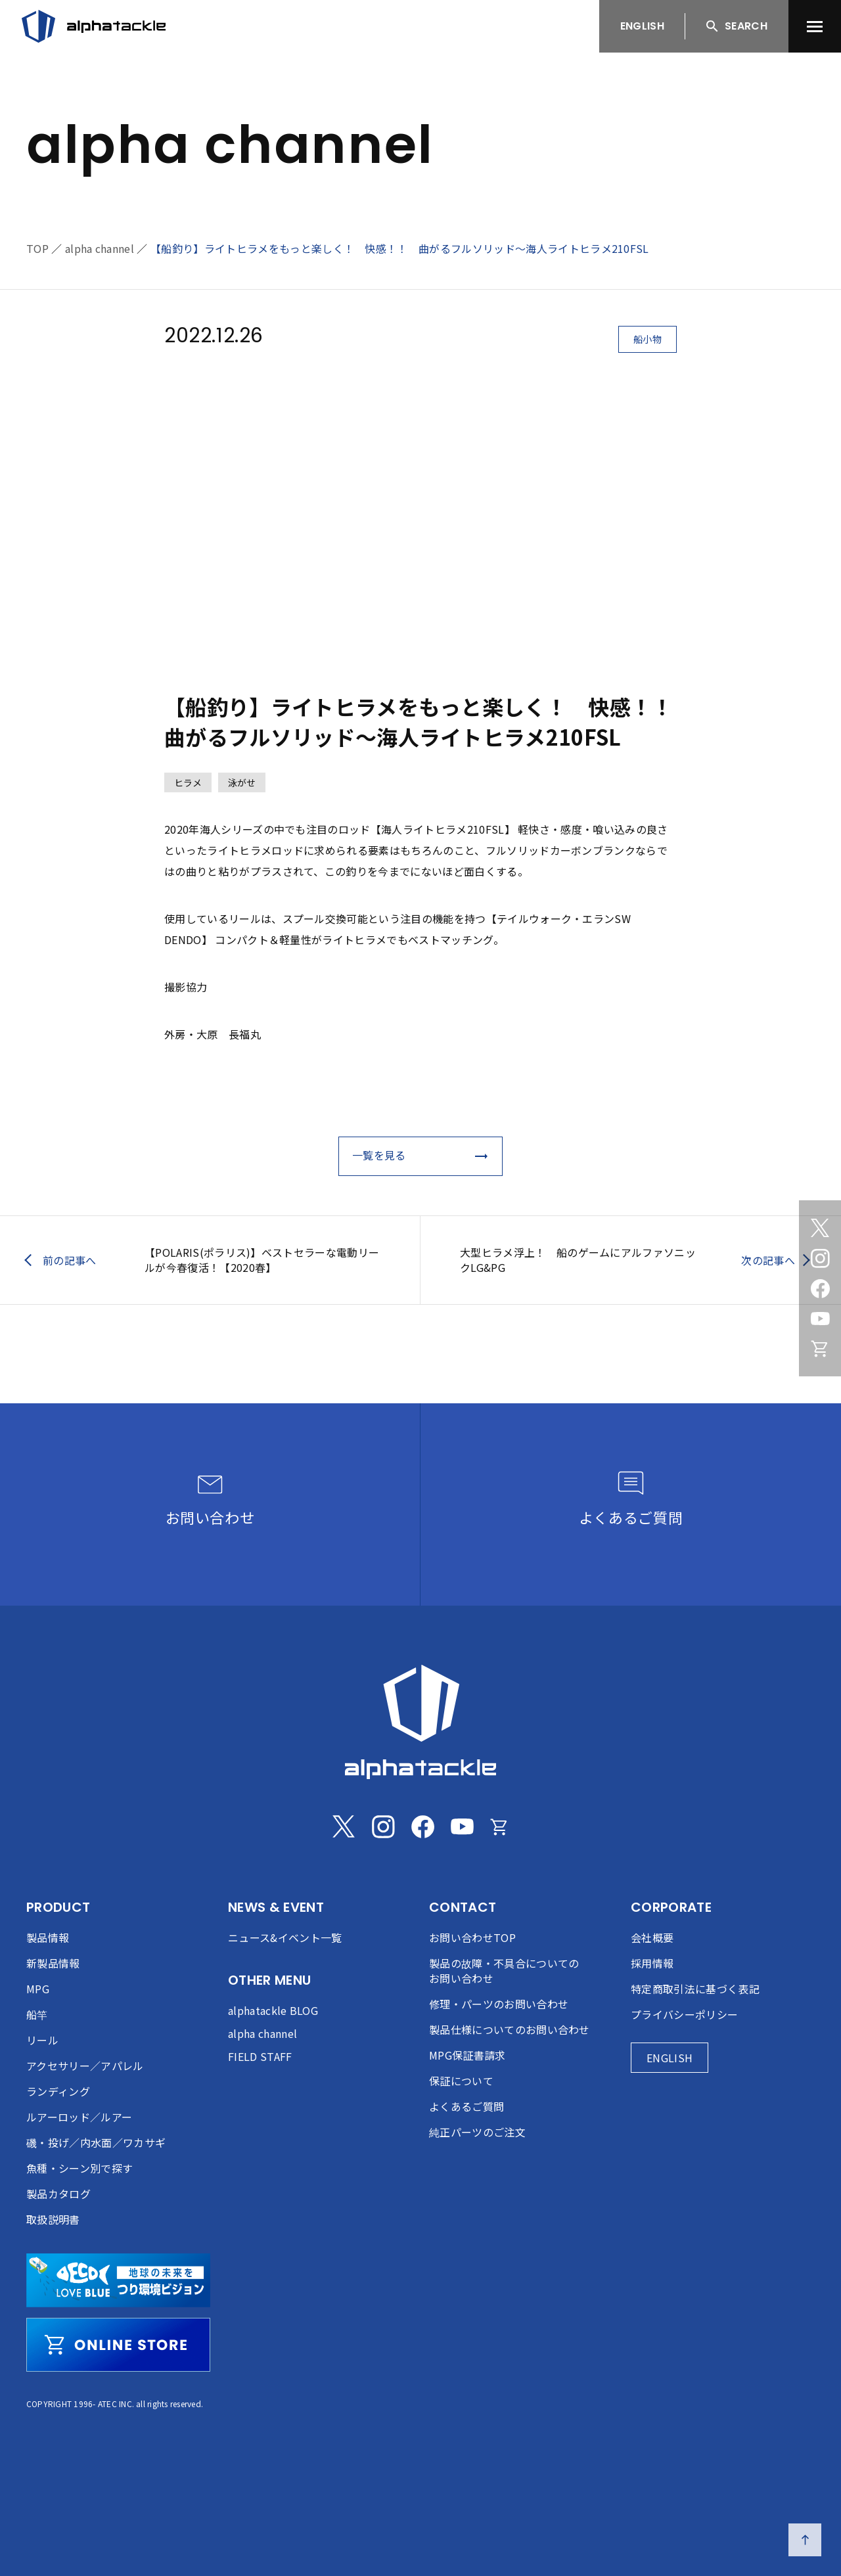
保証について (461, 2081)
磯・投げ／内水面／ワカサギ (96, 2142)
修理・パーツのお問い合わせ (498, 2004)
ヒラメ (188, 782)
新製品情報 (53, 1963)
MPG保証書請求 (467, 2055)
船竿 (37, 2014)
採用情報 (652, 1963)
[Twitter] (820, 1228)
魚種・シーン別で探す (79, 2168)
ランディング (58, 2091)
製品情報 (47, 1937)
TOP (37, 248)
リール (42, 2040)
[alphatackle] (420, 1722)
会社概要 (652, 1937)
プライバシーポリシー (684, 2014)
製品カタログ (58, 2194)
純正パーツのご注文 (477, 2132)
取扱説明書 (53, 2219)
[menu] (814, 26)
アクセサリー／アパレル (85, 2065)
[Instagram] (820, 1258)
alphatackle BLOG (273, 2010)
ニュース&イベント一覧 (285, 1937)
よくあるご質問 (466, 2106)
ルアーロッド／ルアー (79, 2117)
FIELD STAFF (260, 2056)
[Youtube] (820, 1318)
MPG (37, 1989)
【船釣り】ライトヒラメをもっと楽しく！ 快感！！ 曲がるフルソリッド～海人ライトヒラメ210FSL (399, 248)
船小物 (647, 339)
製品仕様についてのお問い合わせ (509, 2029)
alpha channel (99, 248)
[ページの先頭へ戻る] (804, 2539)
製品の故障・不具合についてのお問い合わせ (504, 1970)
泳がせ (242, 782)
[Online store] (820, 1349)
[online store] (118, 2345)
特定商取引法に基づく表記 (695, 1989)
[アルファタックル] (94, 26)
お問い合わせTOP (472, 1937)
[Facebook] (820, 1288)
